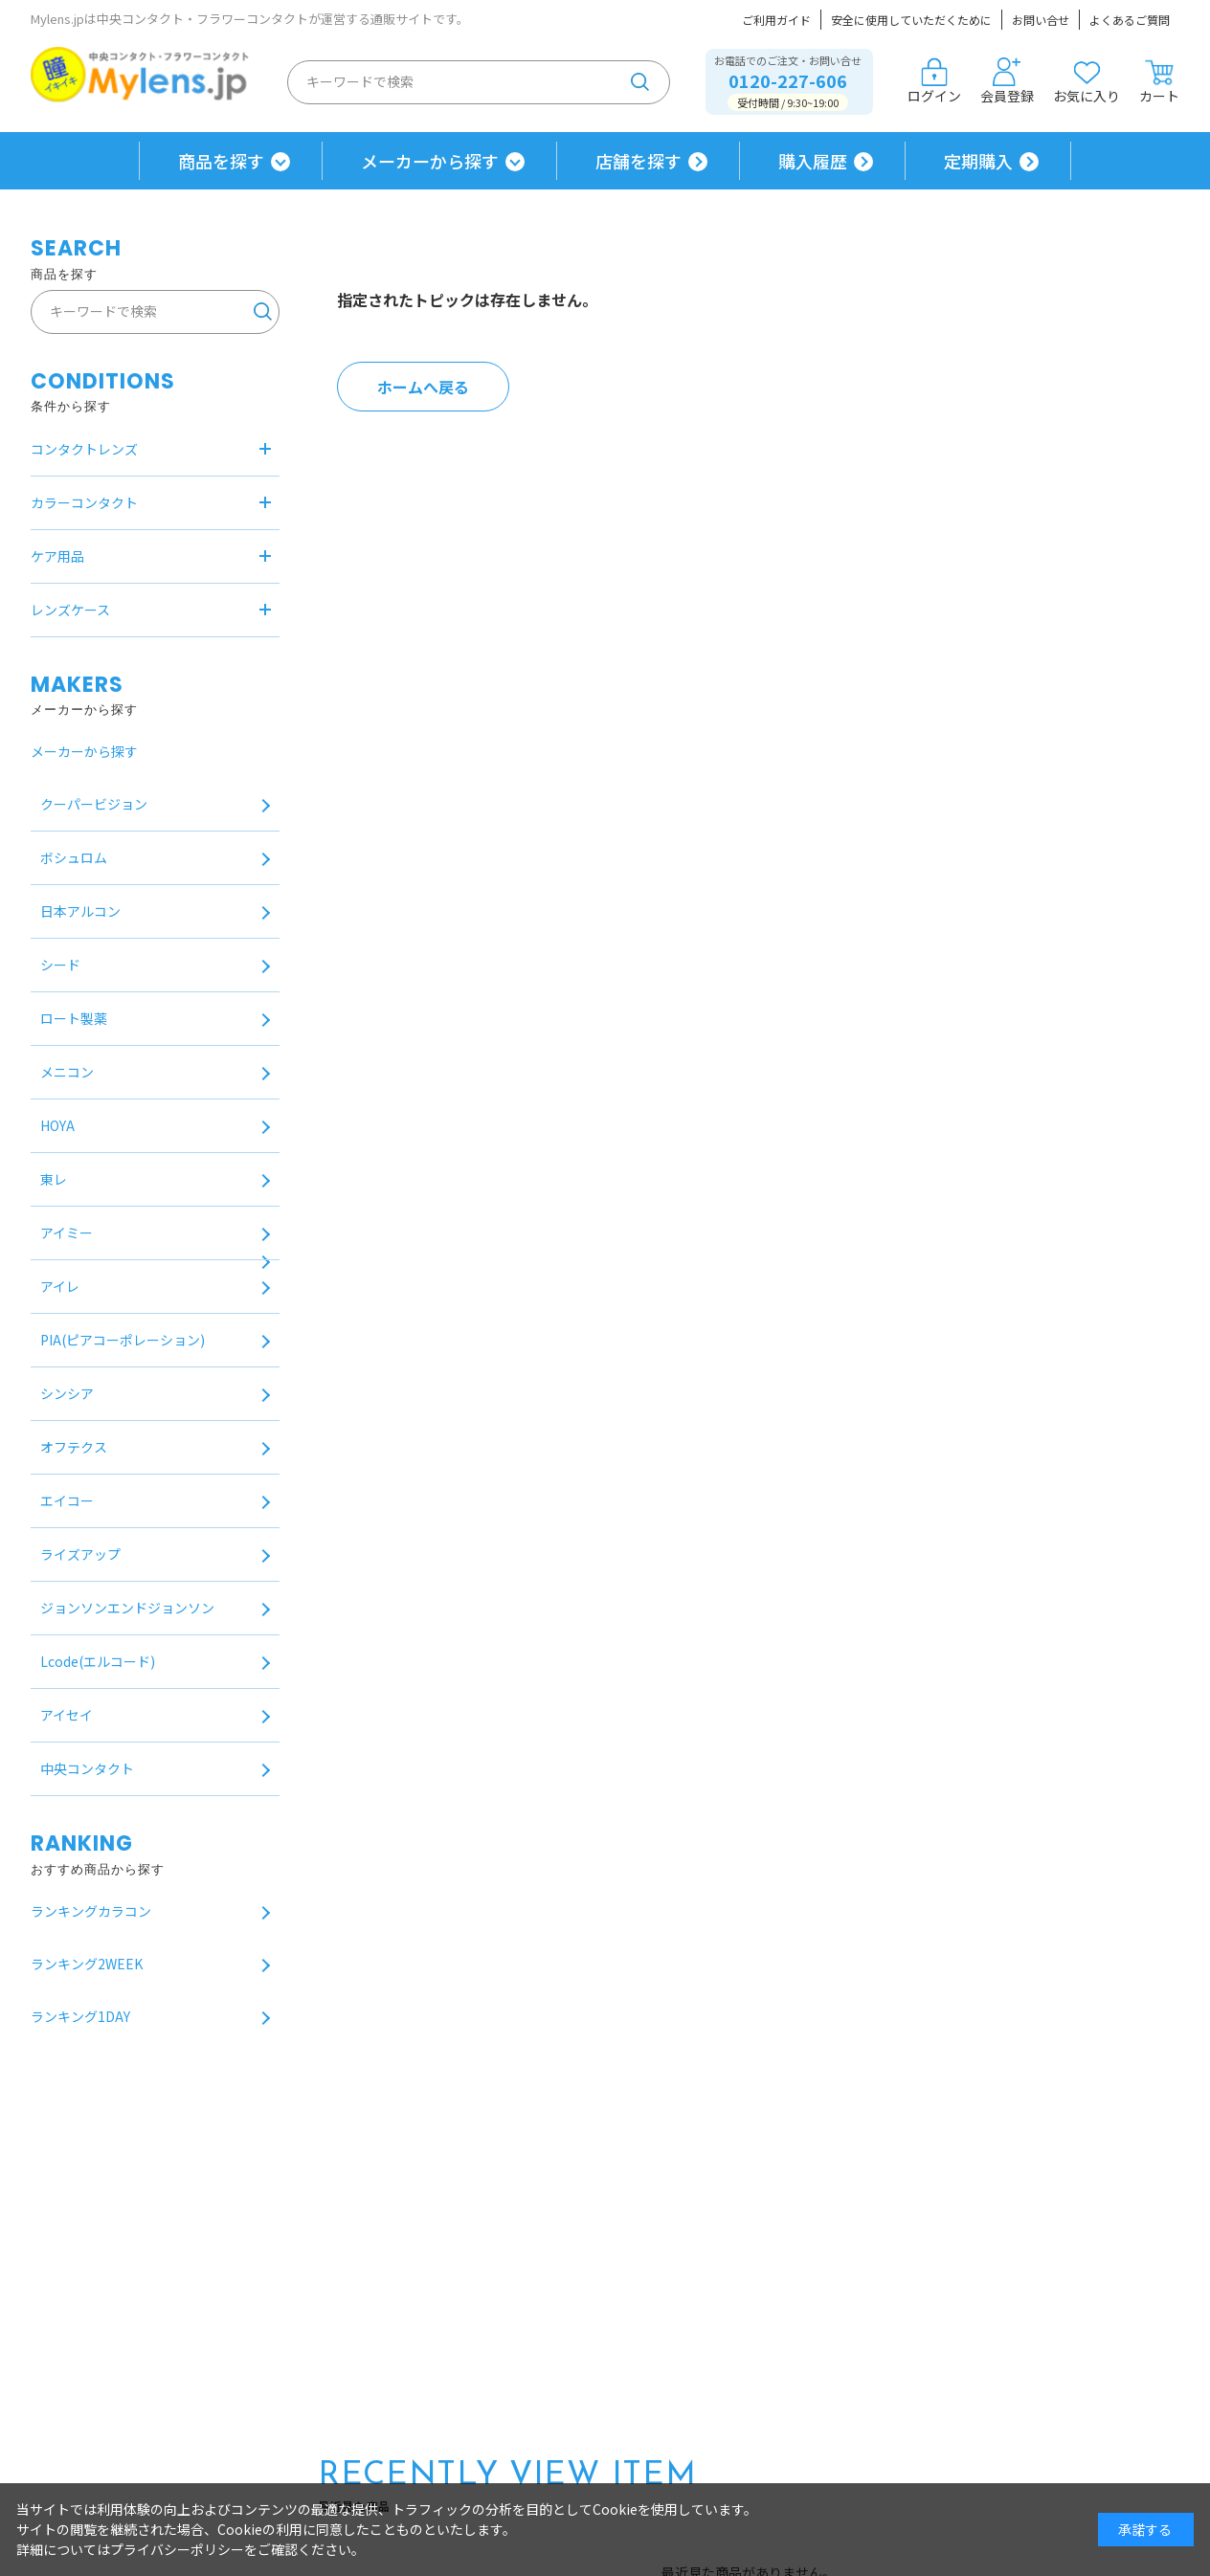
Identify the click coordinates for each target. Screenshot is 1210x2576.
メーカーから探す (430, 160)
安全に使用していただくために (911, 19)
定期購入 (978, 160)
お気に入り (1086, 81)
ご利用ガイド (776, 19)
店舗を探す (638, 160)
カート (1159, 81)
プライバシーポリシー (177, 2549)
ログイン (934, 81)
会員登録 (1007, 81)
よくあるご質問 (1129, 19)
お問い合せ (1040, 19)
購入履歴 (812, 160)
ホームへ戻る (423, 386)
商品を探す (221, 160)
